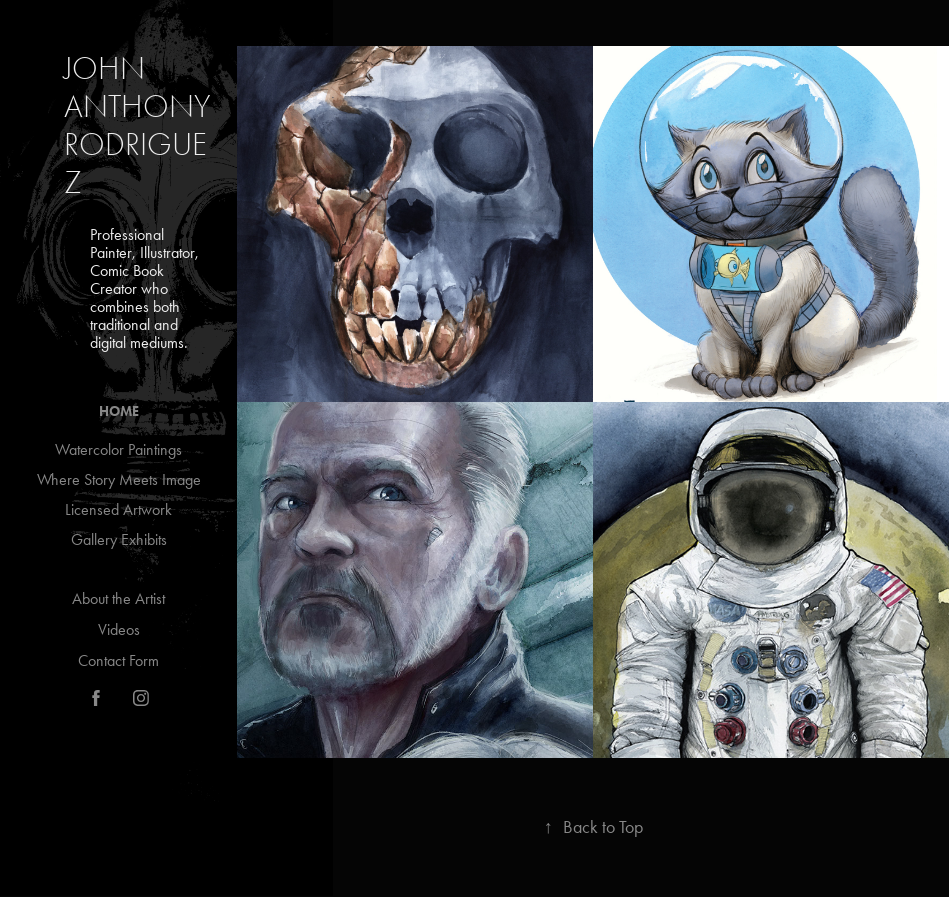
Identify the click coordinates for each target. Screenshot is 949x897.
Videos (119, 629)
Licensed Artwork (118, 509)
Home (119, 411)
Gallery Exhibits (119, 539)
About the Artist (118, 598)
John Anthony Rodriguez (141, 125)
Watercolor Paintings (118, 449)
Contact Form (118, 660)
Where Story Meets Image (119, 479)
